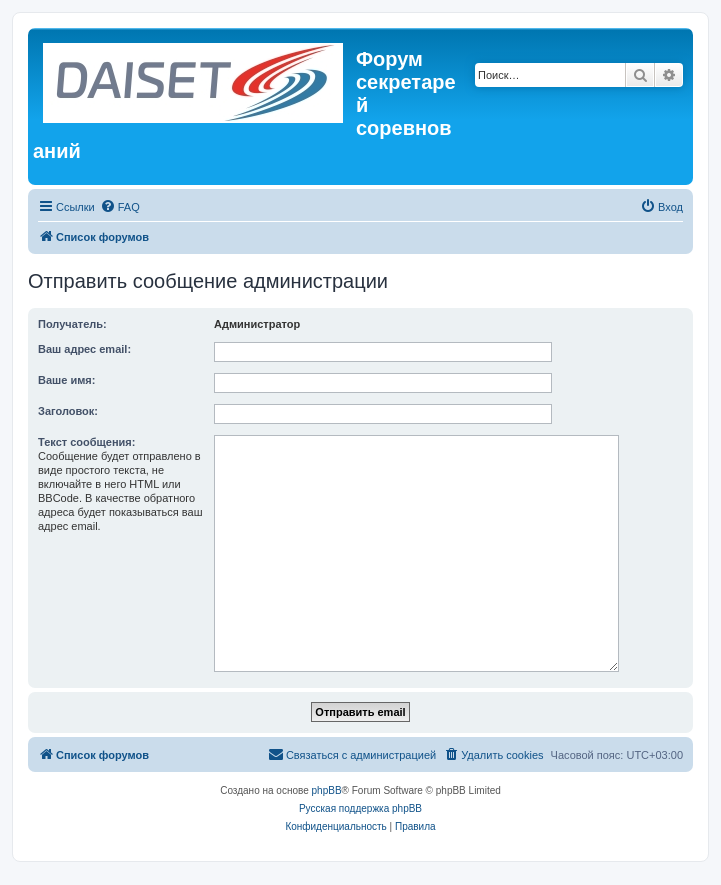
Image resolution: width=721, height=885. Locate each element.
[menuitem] (120, 207)
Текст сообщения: (86, 442)
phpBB (327, 790)
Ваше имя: (66, 380)
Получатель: (72, 324)
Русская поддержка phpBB (360, 808)
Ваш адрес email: (84, 349)
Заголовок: (68, 411)
